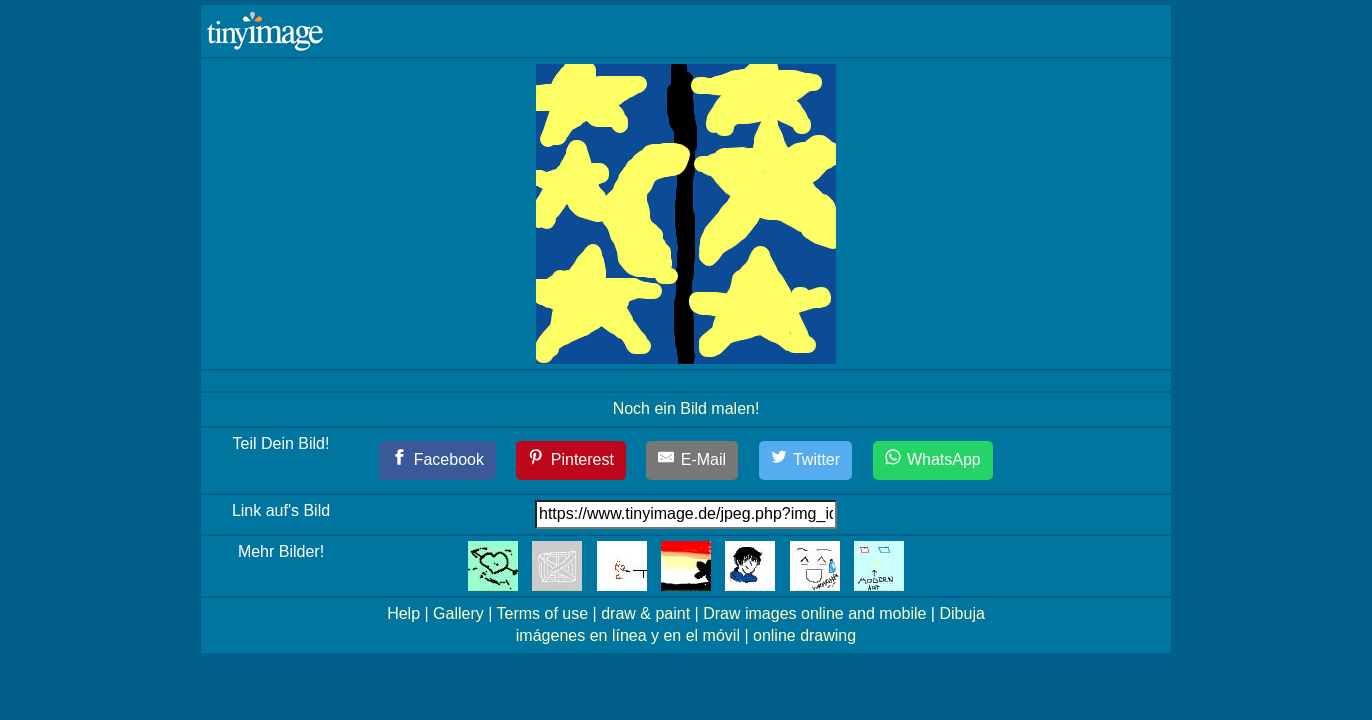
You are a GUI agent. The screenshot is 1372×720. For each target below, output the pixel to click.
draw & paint (645, 613)
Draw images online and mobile (814, 613)
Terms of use (543, 613)
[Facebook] (437, 460)
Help (403, 613)
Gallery (458, 613)
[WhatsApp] (933, 460)
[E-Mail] (692, 460)
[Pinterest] (571, 460)
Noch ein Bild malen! (686, 408)
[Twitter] (806, 460)
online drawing (804, 635)
